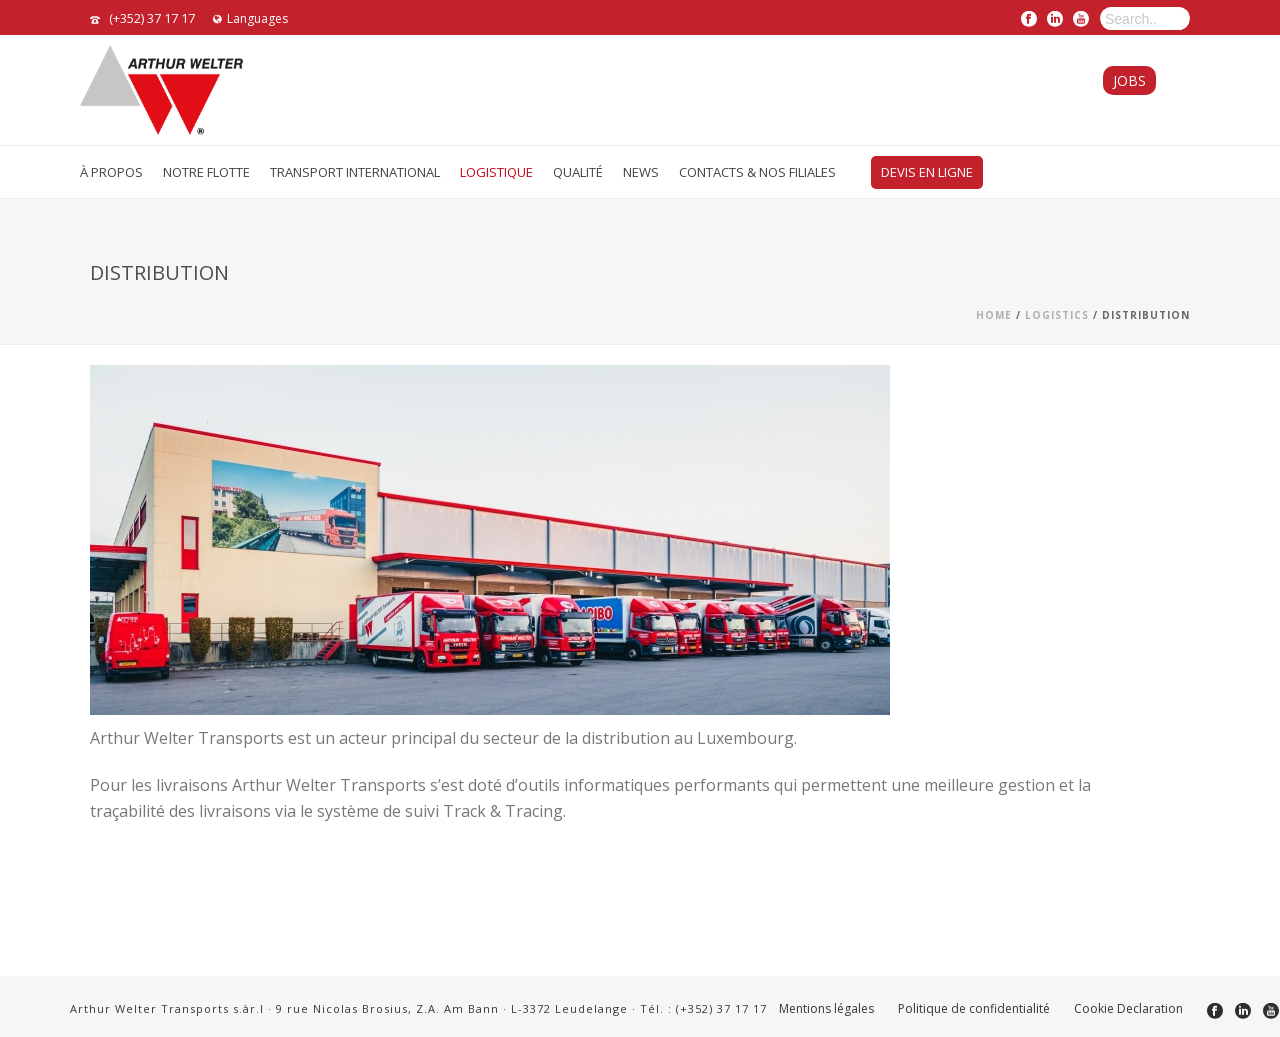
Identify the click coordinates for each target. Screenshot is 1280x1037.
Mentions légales (826, 1009)
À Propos (111, 172)
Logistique (496, 172)
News (641, 172)
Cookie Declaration (1128, 1009)
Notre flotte (206, 172)
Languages (250, 18)
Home (994, 315)
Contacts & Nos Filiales (757, 172)
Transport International (355, 172)
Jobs (1129, 80)
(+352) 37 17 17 (152, 18)
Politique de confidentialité (974, 1009)
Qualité (578, 172)
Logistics (1057, 315)
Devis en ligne (927, 172)
